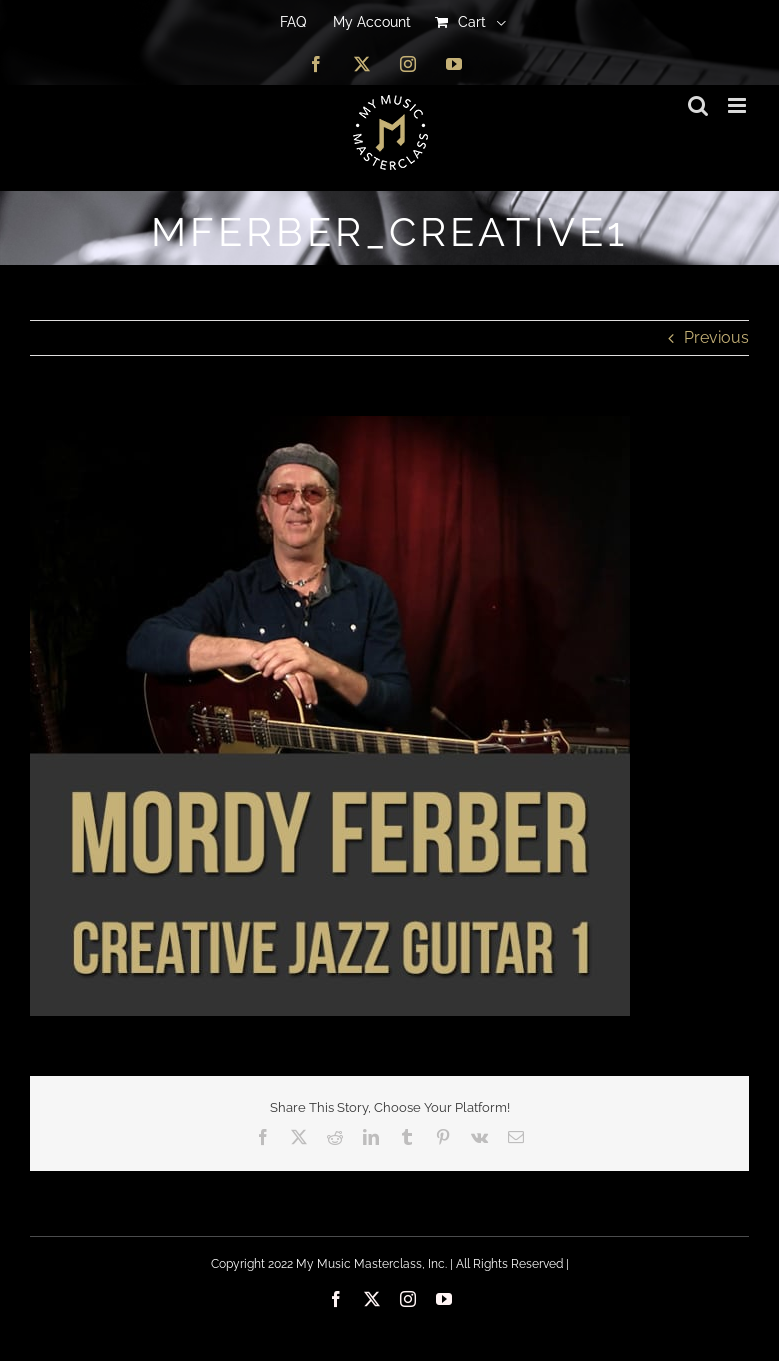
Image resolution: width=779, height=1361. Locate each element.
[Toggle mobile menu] (738, 105)
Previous (716, 337)
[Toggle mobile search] (698, 105)
